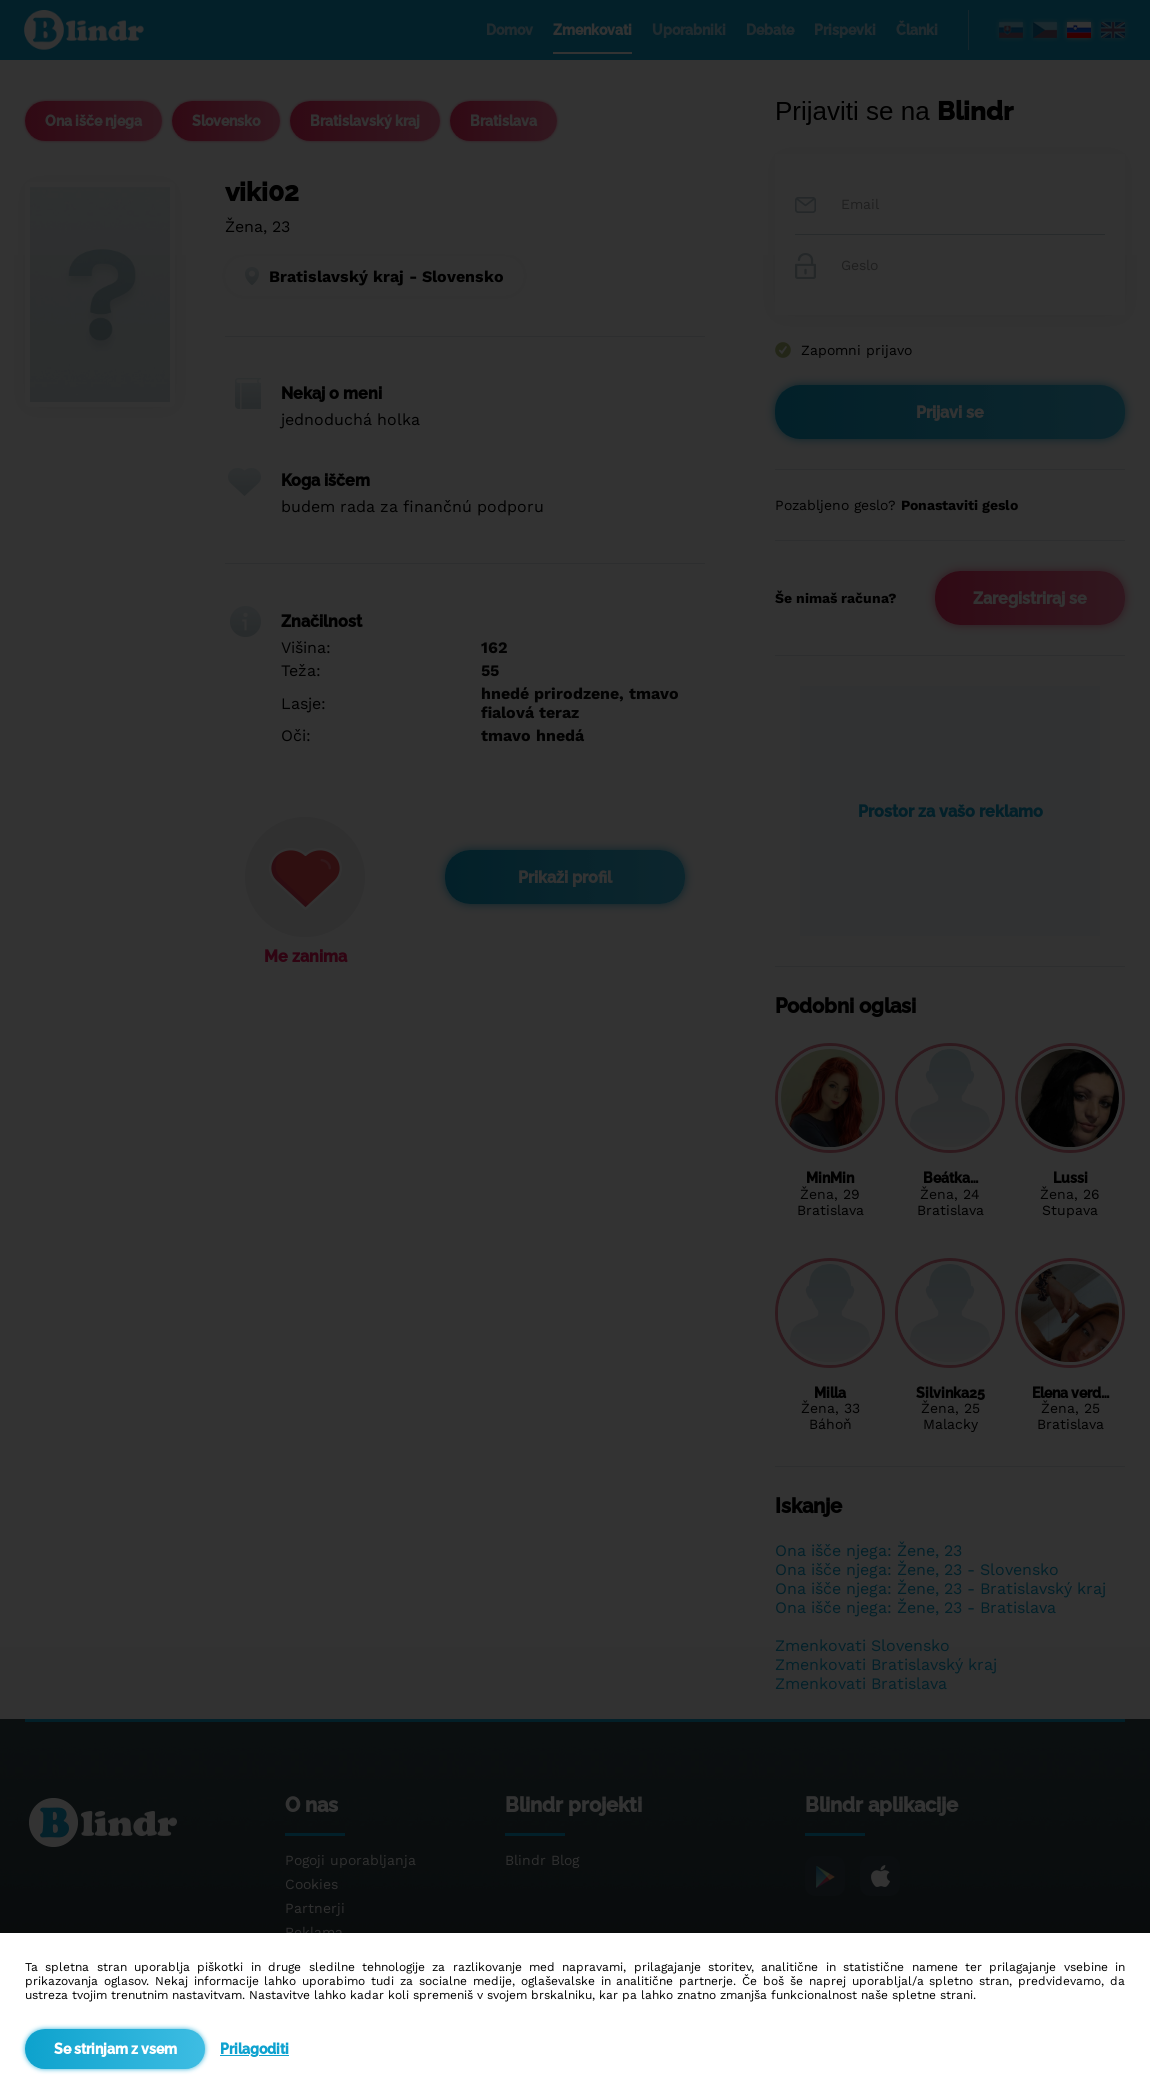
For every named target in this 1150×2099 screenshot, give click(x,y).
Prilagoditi (254, 2049)
